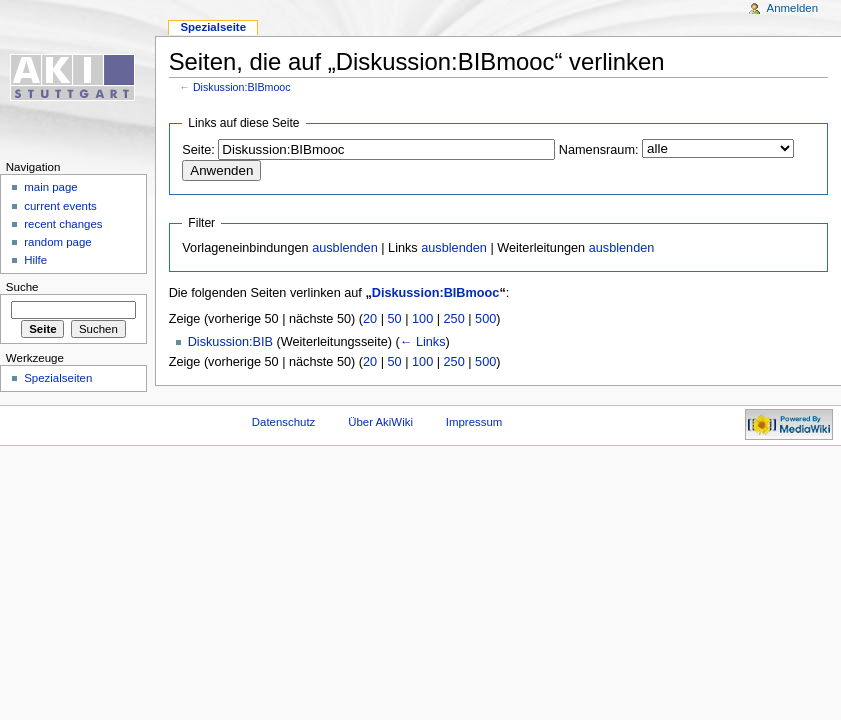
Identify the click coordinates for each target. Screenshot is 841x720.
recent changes (63, 224)
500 (485, 319)
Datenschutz (284, 422)
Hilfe (35, 260)
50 (395, 319)
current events (60, 206)
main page (51, 187)
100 (422, 319)
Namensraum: (599, 150)
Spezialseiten (58, 378)
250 (454, 319)
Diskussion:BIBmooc (242, 87)
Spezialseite (213, 27)
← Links (423, 342)
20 (370, 319)
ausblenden (345, 248)
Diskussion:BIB (230, 342)
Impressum (474, 422)
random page (58, 242)
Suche (22, 287)
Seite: (198, 150)
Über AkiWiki (380, 422)
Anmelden (793, 8)
